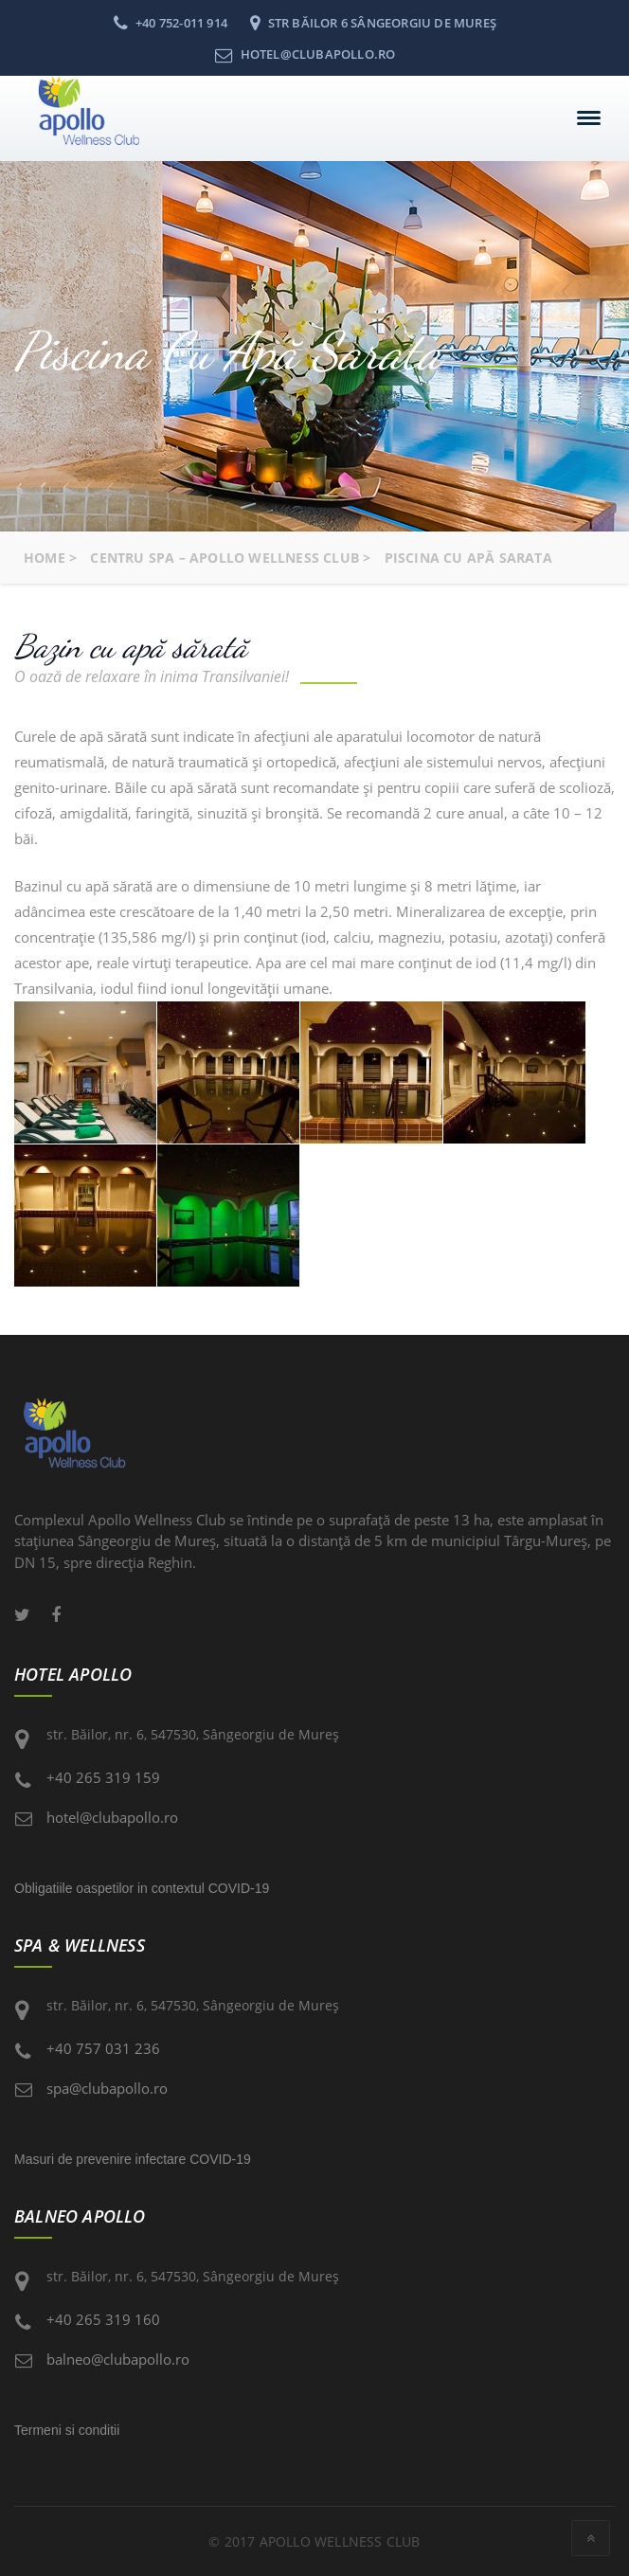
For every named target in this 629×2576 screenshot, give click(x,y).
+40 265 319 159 (103, 1777)
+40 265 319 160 (103, 2319)
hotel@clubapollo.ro (112, 1817)
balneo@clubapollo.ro (117, 2359)
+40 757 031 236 (103, 2048)
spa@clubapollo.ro (107, 2088)
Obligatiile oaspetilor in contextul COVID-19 (141, 1888)
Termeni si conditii (66, 2430)
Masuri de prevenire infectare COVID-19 (132, 2159)
